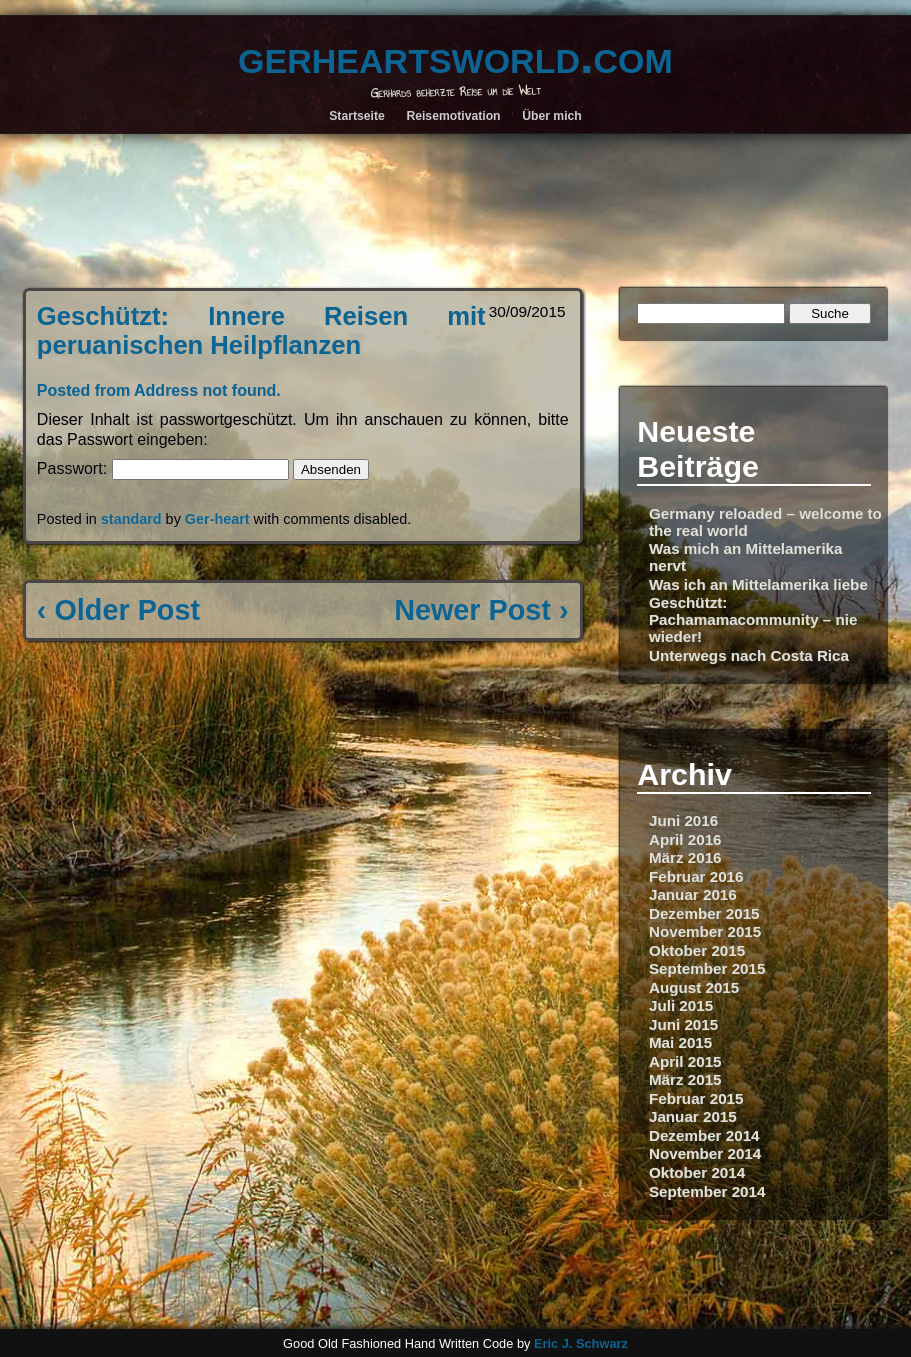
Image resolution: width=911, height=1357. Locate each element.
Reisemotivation (453, 116)
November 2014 (705, 1153)
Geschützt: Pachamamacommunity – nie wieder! (753, 619)
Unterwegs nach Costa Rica (749, 655)
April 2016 (685, 839)
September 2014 (707, 1191)
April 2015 (685, 1061)
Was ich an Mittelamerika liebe (758, 584)
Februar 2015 (696, 1098)
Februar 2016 (696, 876)
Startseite (357, 116)
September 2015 (707, 968)
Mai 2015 (680, 1042)
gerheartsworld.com (455, 56)
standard (131, 519)
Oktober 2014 (697, 1172)
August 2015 (694, 987)
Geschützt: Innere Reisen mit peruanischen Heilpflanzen (261, 330)
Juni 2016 (683, 820)
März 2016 (685, 857)
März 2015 (685, 1079)
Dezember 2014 (704, 1135)
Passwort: (163, 468)
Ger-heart (217, 519)
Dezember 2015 (704, 913)
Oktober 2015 (697, 950)
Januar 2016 (693, 894)
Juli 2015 (681, 1005)
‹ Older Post (118, 610)
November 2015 (705, 931)
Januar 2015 (693, 1116)
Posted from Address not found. (159, 390)
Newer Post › (481, 610)
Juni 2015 (683, 1024)
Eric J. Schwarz (581, 1343)
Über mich (552, 116)
